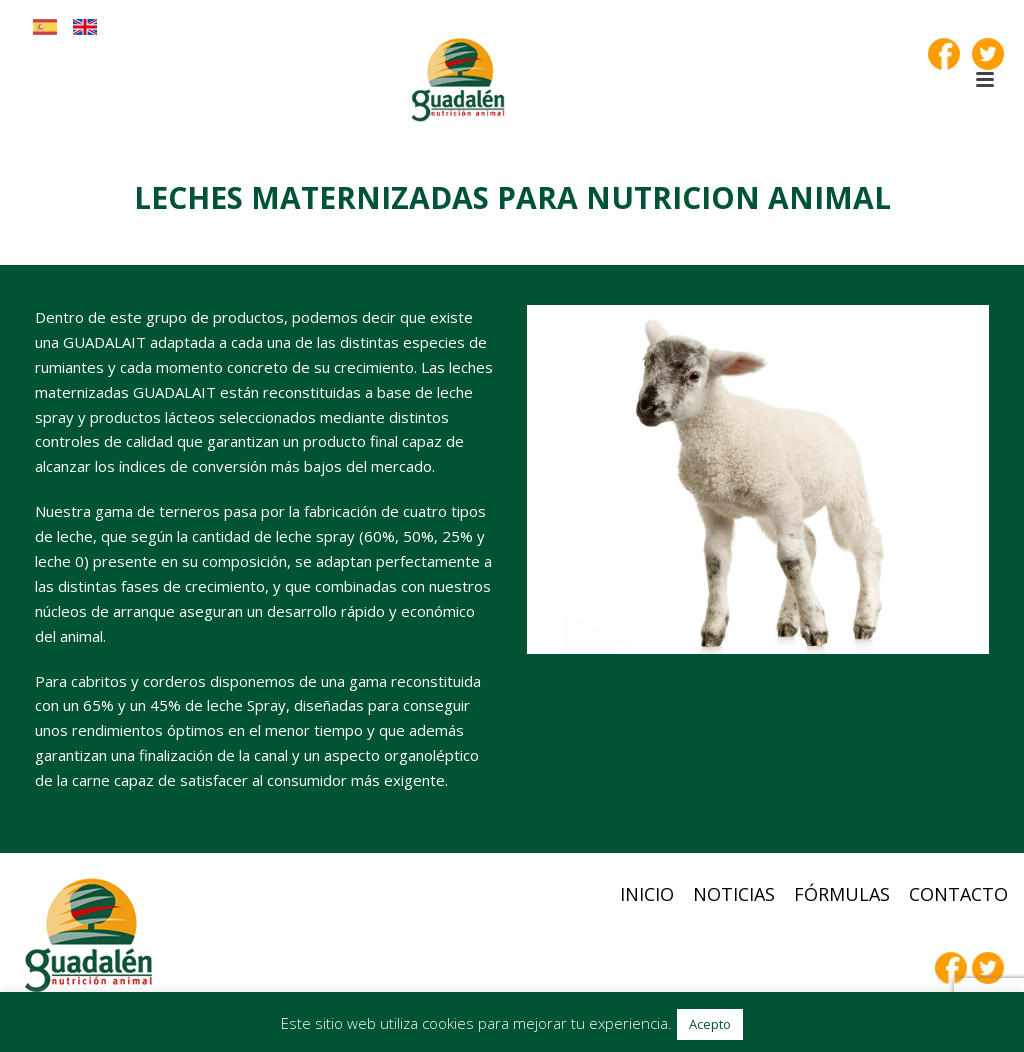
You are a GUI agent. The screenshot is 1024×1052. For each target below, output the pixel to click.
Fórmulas (842, 894)
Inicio (647, 894)
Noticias (734, 894)
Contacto (958, 894)
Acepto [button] (710, 1024)
